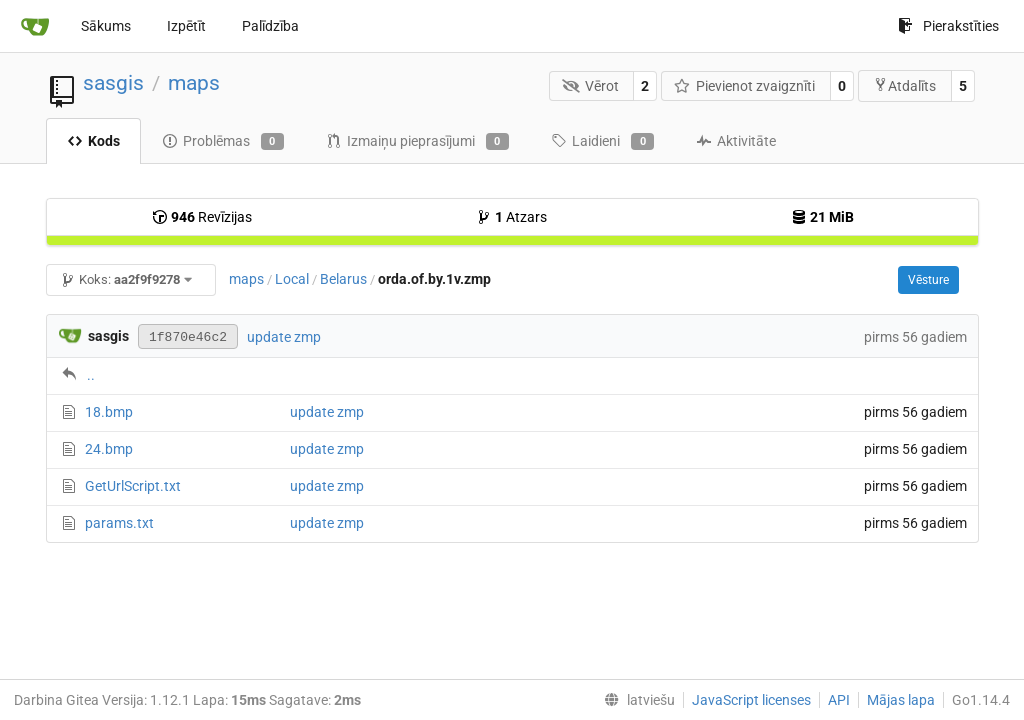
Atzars (511, 217)
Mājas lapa (901, 700)
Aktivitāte (736, 141)
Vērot (590, 86)
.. (91, 375)
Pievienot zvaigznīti (745, 86)
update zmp (284, 337)
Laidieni (602, 142)
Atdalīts (904, 85)
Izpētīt (186, 26)
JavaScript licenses (751, 700)
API (839, 700)
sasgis (113, 83)
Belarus (343, 279)
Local (292, 279)
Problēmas (223, 142)
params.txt (119, 523)
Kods (93, 141)
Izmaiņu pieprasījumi (417, 142)
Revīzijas (202, 217)
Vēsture (928, 280)
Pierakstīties (948, 26)
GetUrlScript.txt (133, 486)
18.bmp (109, 412)
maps (194, 83)
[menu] (635, 700)
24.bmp (109, 449)
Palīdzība (270, 26)
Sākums (106, 26)
